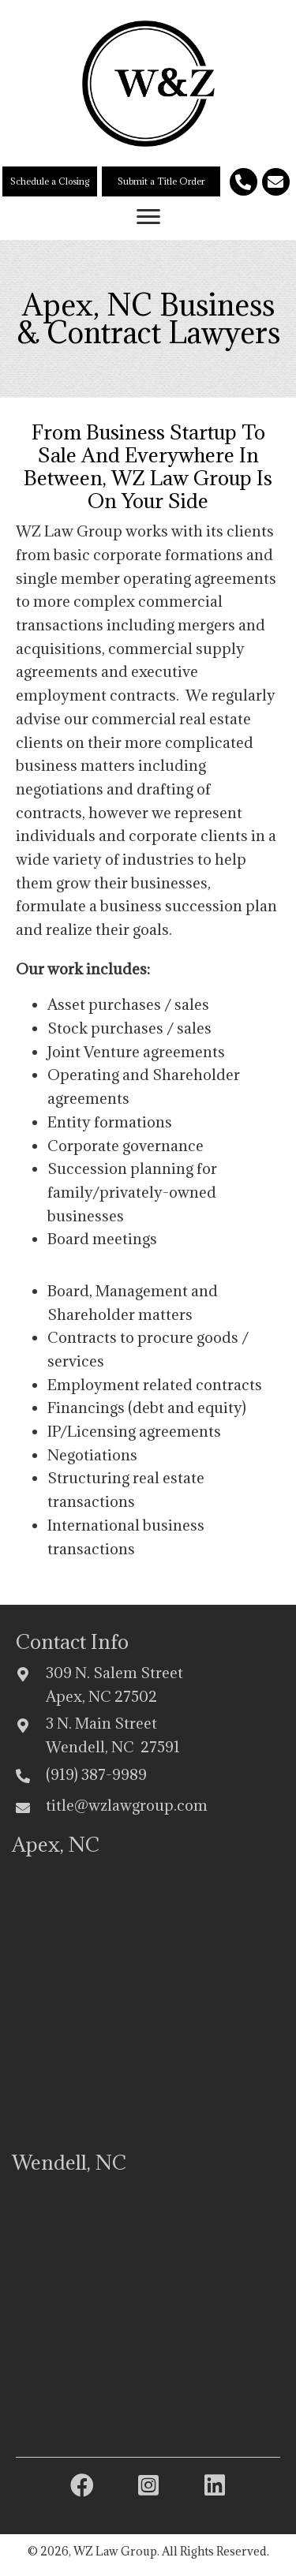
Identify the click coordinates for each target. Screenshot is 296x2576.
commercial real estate (171, 718)
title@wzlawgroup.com (127, 1805)
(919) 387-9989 (96, 1774)
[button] (49, 181)
